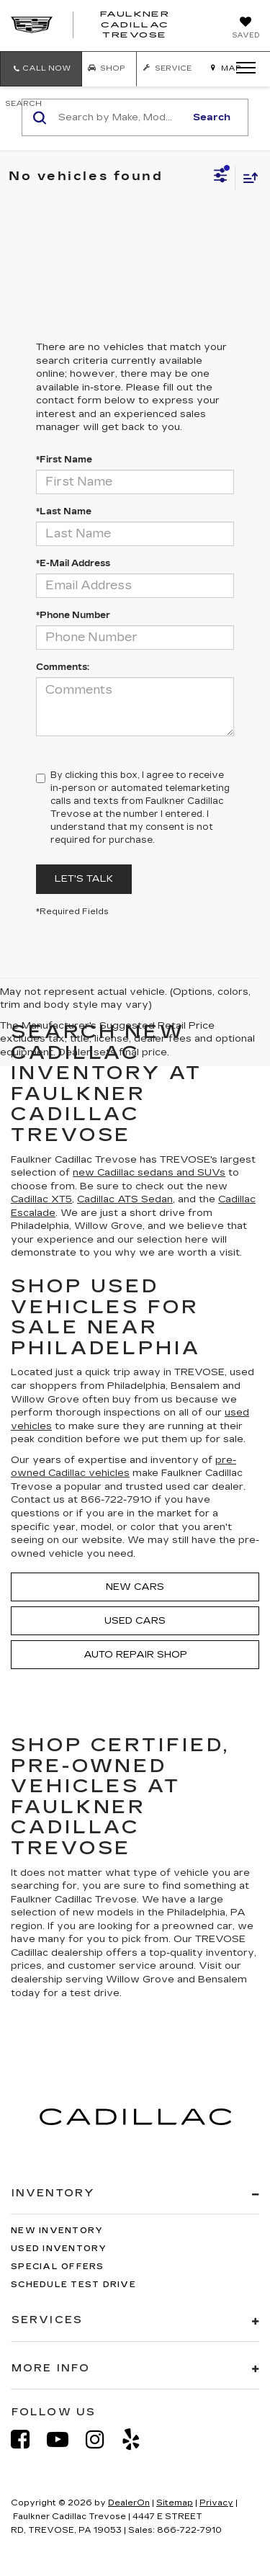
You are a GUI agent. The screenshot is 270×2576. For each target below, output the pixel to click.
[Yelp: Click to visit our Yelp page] (138, 2439)
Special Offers (57, 2266)
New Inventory (57, 2230)
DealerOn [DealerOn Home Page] (129, 2503)
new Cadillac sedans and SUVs (149, 1173)
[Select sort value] (246, 177)
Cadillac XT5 (41, 1199)
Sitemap (174, 2503)
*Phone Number (73, 615)
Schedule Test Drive (73, 2284)
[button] (41, 68)
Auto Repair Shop (135, 1654)
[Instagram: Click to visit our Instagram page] (102, 2439)
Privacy (216, 2503)
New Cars (135, 1587)
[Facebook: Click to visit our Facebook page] (27, 2439)
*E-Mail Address (73, 563)
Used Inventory (59, 2248)
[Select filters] (221, 177)
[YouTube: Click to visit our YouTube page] (65, 2439)
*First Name (64, 460)
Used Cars (135, 1621)
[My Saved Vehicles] (245, 28)
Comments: (62, 667)
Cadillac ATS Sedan (125, 1199)
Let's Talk (84, 879)
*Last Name (63, 511)
